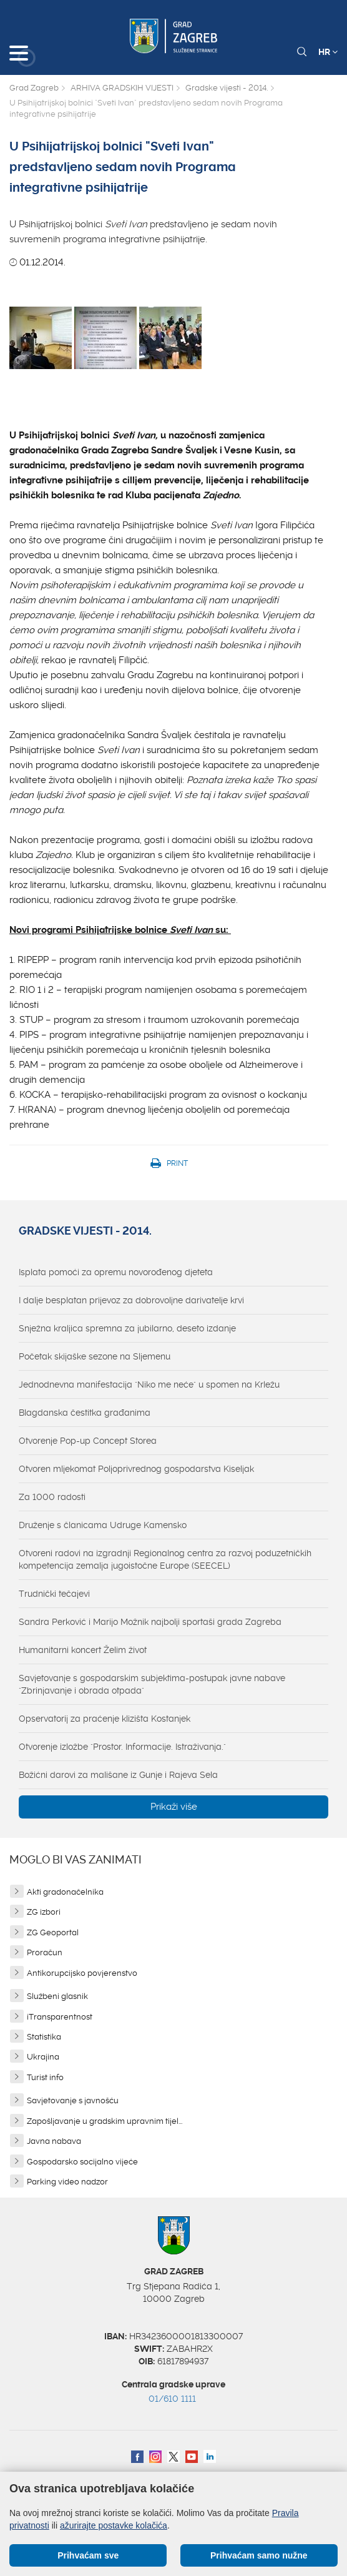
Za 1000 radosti (52, 1497)
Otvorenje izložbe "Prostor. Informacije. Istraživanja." (122, 1747)
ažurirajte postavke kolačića (113, 2525)
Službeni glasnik (57, 1996)
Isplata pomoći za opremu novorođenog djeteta (116, 1272)
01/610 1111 (172, 2399)
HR (328, 52)
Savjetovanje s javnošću (73, 2100)
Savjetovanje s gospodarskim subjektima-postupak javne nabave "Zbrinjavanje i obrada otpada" (152, 1684)
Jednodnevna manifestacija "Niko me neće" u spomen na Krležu (149, 1384)
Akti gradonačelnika (65, 1892)
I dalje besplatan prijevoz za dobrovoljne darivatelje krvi (131, 1300)
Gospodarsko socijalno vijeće (82, 2161)
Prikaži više (173, 1806)
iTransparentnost (59, 2016)
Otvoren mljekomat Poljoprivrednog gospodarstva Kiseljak (136, 1469)
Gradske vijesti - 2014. (226, 87)
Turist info (45, 2077)
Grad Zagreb (34, 87)
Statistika (44, 2036)
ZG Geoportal (53, 1932)
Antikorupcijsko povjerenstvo (82, 1973)
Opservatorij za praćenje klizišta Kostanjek (104, 1719)
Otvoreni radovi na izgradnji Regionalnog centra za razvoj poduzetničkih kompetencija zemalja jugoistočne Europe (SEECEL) (165, 1559)
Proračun (44, 1952)
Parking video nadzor (67, 2181)
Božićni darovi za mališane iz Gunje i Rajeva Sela (118, 1775)
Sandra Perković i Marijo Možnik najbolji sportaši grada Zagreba (150, 1622)
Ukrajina (43, 2056)
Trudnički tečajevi (54, 1594)
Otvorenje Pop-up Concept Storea (88, 1441)
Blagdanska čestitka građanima (84, 1413)
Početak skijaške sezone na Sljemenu (94, 1356)
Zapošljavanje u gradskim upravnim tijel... (104, 2121)
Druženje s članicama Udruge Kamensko (103, 1525)
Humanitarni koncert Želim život (83, 1650)
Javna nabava (54, 2141)
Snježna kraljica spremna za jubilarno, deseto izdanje (127, 1328)
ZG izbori (44, 1912)
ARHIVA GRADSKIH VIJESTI (122, 87)
